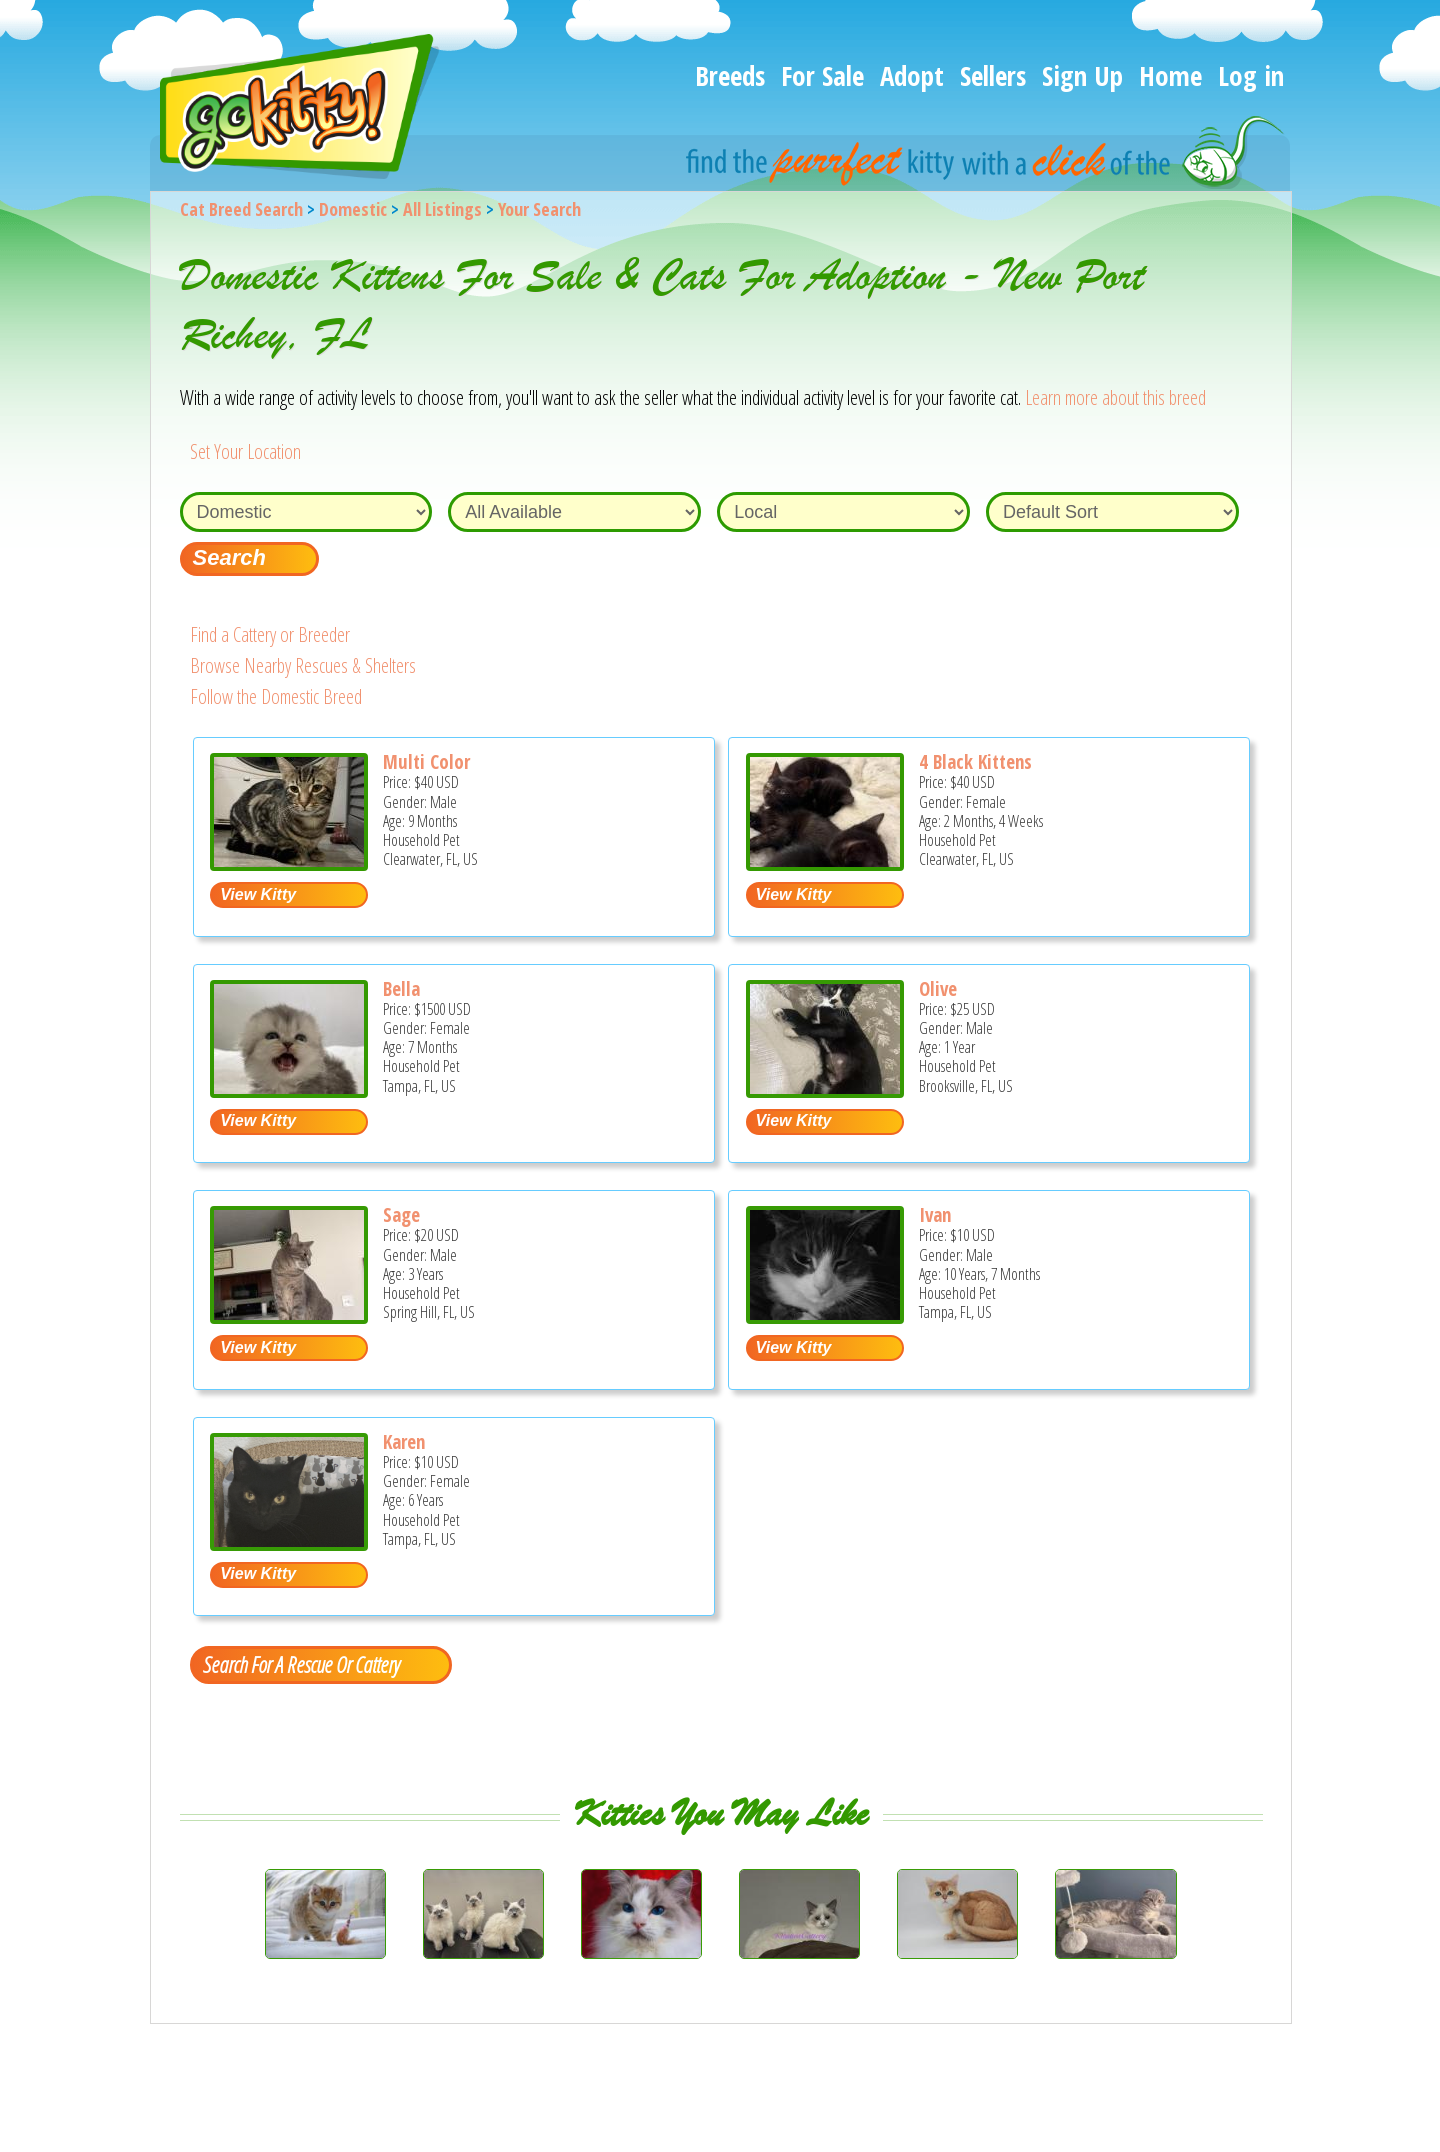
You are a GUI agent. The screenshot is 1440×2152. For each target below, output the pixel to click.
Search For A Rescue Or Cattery (301, 1664)
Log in (1251, 75)
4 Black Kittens (975, 762)
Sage (401, 1215)
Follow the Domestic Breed (276, 696)
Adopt (912, 75)
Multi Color (426, 762)
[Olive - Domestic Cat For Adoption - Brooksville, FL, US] (825, 1090)
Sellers (993, 75)
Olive (938, 989)
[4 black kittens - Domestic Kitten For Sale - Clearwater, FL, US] (825, 863)
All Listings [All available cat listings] (442, 209)
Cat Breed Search (241, 209)
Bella (401, 989)
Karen (404, 1442)
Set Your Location (245, 451)
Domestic (353, 209)
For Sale (822, 75)
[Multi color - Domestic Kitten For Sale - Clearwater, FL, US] (289, 863)
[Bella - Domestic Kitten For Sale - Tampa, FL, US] (289, 1090)
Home (1170, 75)
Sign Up (1082, 75)
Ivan (935, 1215)
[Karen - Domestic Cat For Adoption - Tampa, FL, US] (289, 1543)
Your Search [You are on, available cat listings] (539, 209)
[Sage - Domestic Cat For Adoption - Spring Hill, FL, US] (289, 1316)
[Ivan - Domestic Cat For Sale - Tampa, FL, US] (825, 1316)
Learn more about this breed (1115, 397)
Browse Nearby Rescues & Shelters (303, 665)
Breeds (730, 75)
